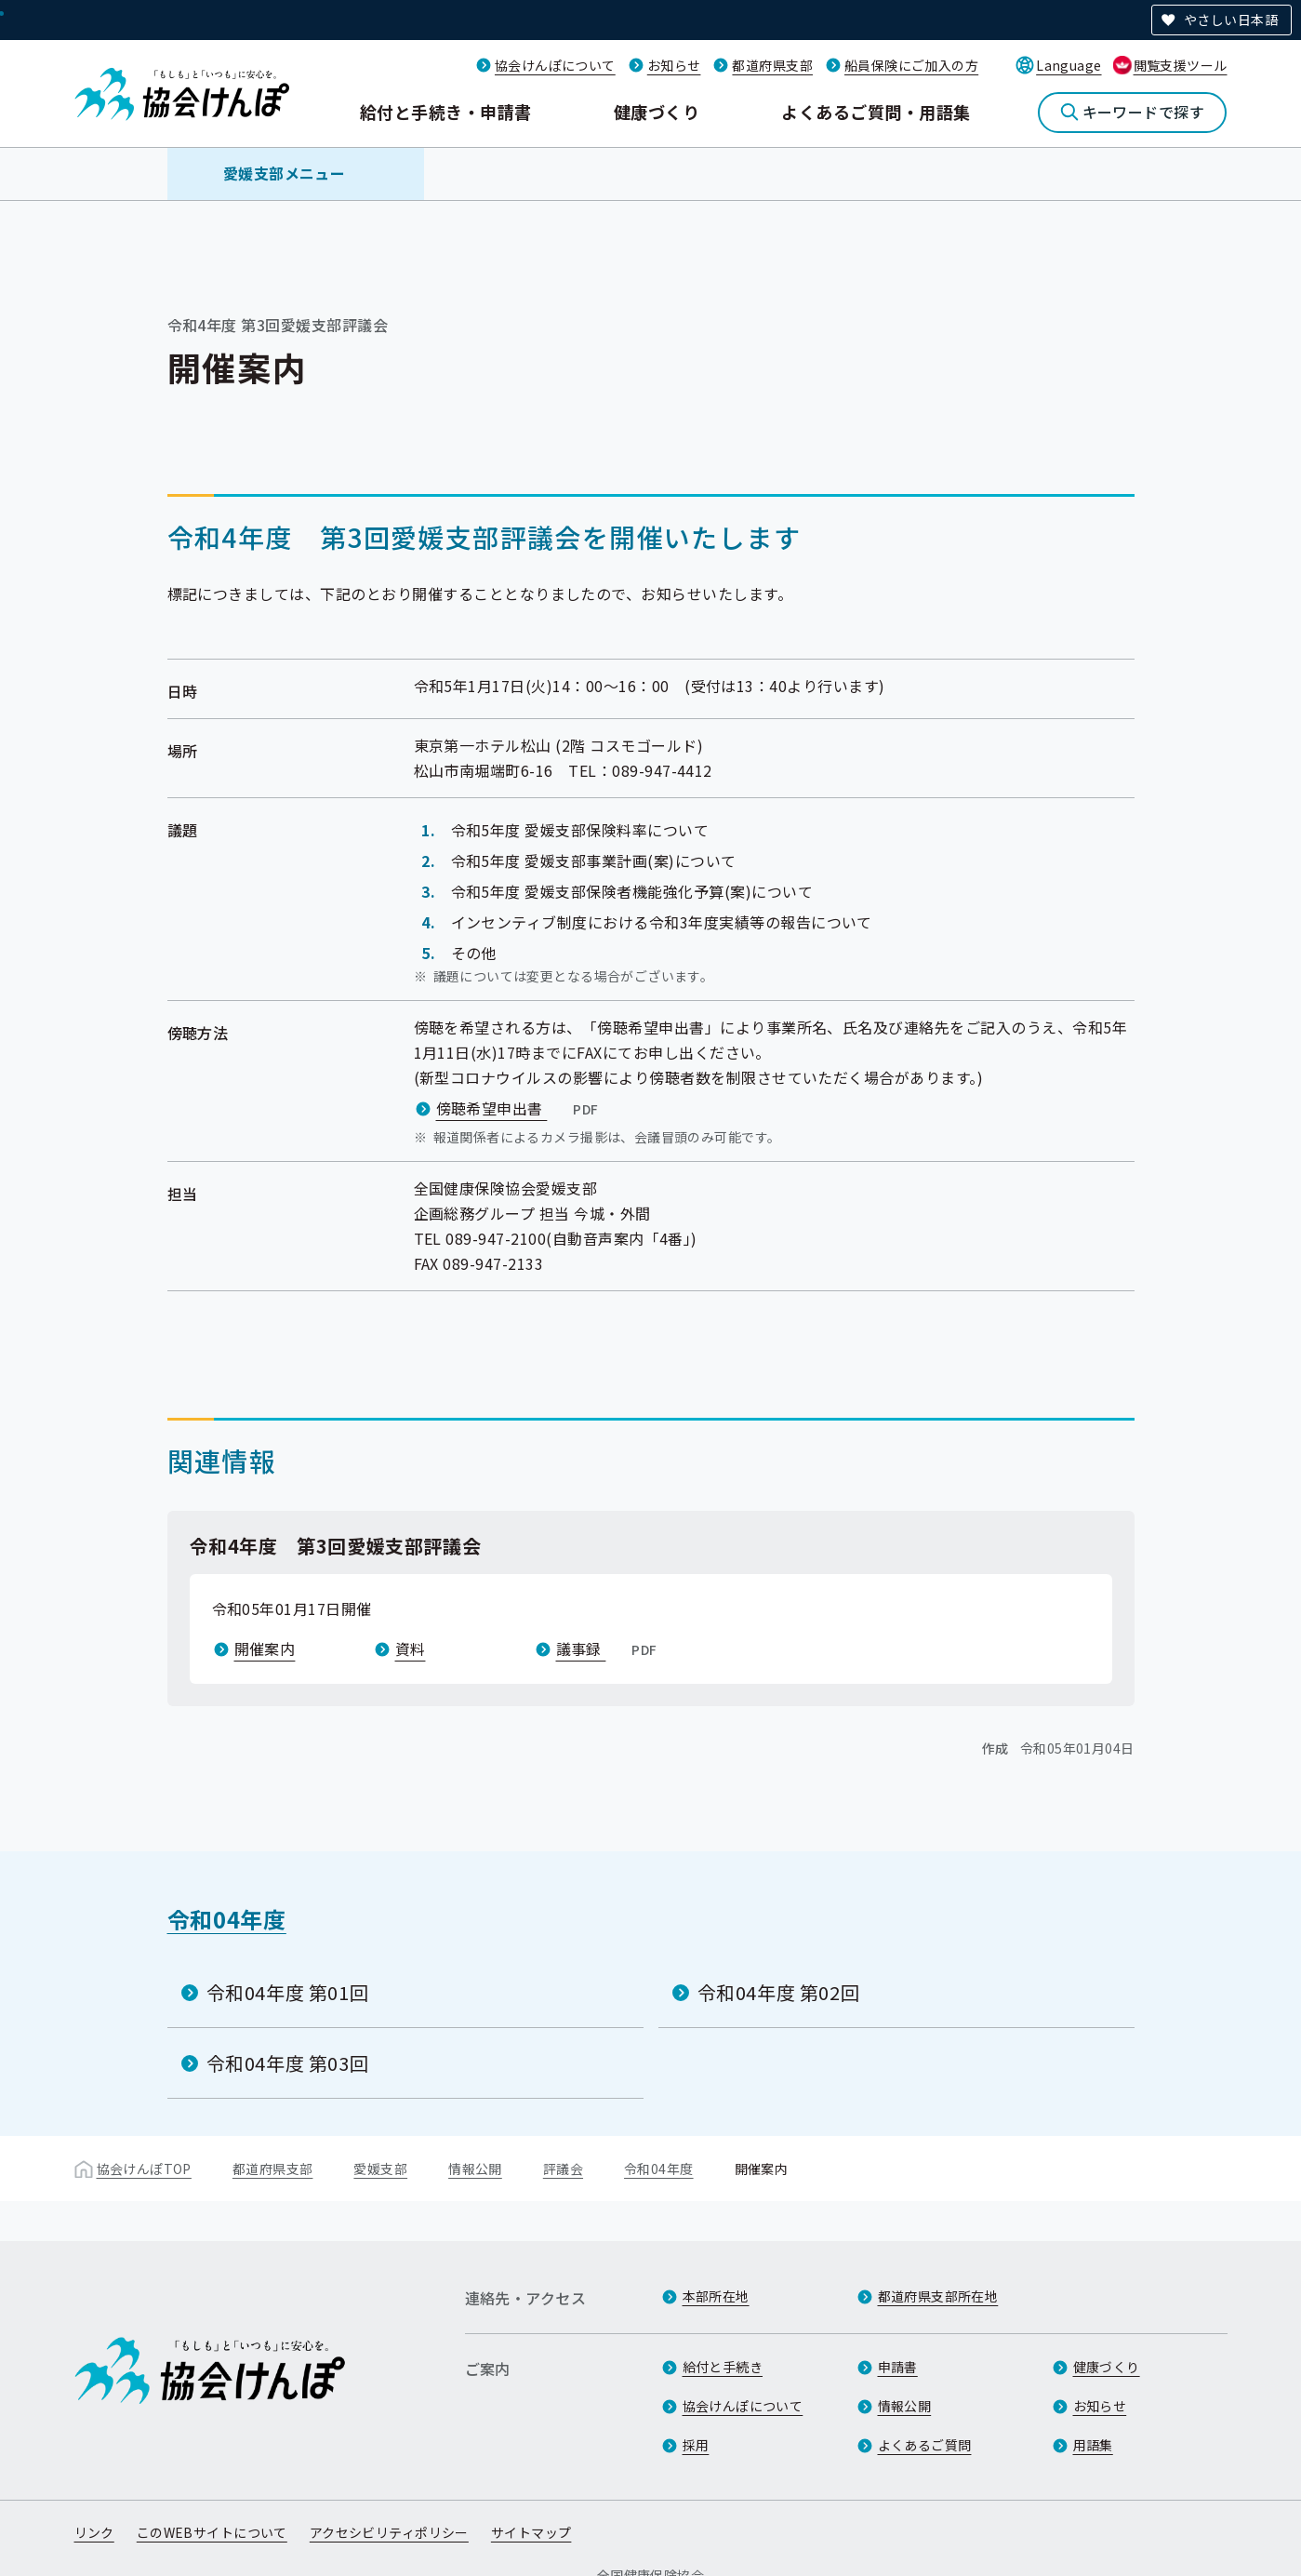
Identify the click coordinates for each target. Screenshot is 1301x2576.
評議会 (563, 2168)
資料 (410, 1648)
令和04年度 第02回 (778, 1992)
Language (1068, 65)
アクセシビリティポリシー (389, 2532)
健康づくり (656, 112)
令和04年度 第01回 (287, 1992)
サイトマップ (531, 2532)
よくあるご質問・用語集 (875, 112)
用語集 (1093, 2445)
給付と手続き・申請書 (446, 112)
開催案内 (265, 1648)
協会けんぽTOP (144, 2168)
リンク (94, 2532)
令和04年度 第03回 (287, 2062)
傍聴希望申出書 (519, 1108)
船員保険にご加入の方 (911, 65)
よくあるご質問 (925, 2445)
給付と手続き (723, 2366)
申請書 (898, 2366)
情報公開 (475, 2168)
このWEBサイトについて (212, 2532)
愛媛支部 (380, 2168)
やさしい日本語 (1231, 19)
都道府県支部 (772, 65)
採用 (696, 2445)
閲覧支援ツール (1181, 65)
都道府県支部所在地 (938, 2296)
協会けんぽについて (555, 65)
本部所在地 (716, 2296)
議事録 (608, 1648)
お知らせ (674, 65)
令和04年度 (226, 1918)
